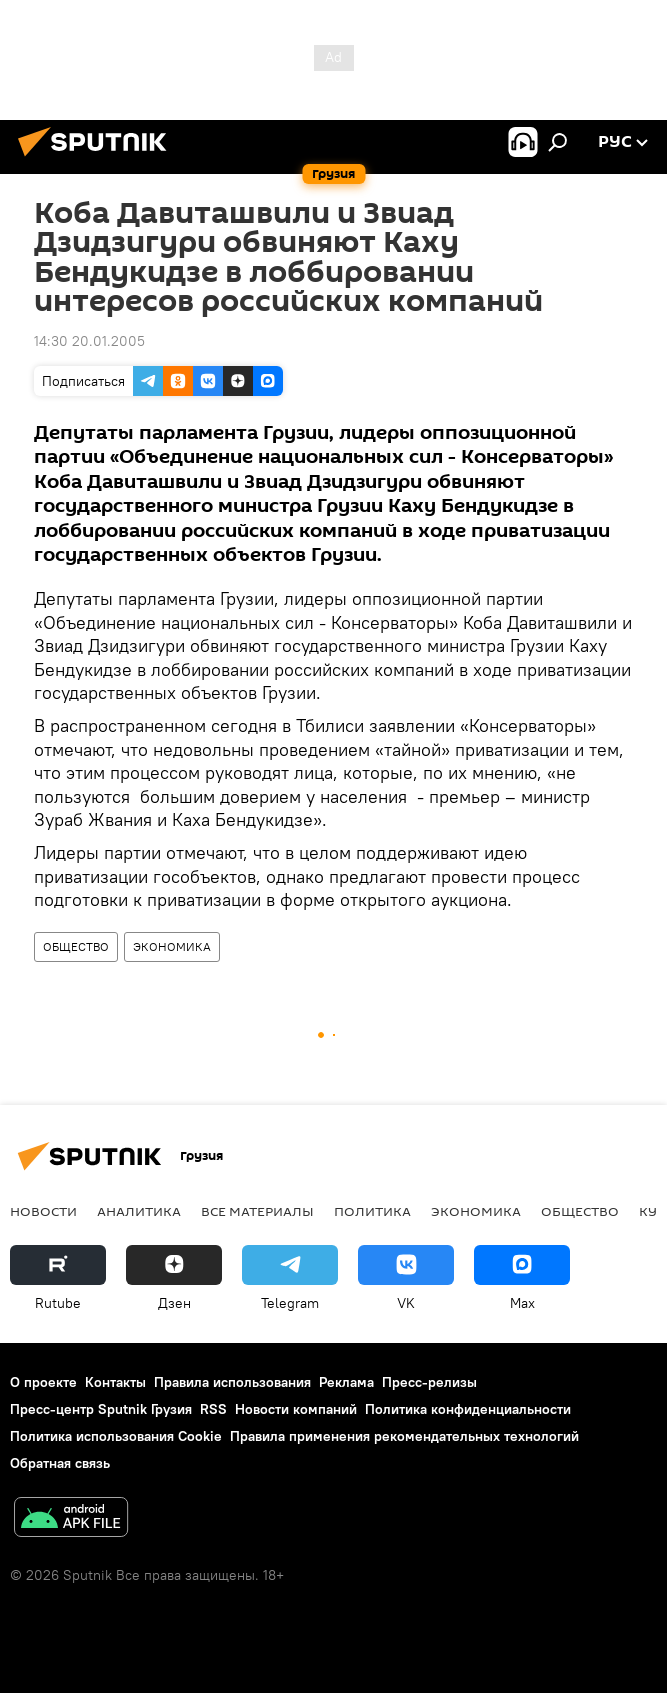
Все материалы (257, 1211)
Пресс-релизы (429, 1382)
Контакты (115, 1382)
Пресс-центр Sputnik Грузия (101, 1409)
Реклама (346, 1382)
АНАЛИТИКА (139, 1211)
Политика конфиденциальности (468, 1409)
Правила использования (232, 1382)
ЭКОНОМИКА (172, 946)
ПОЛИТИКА (372, 1211)
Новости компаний (296, 1409)
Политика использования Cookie (116, 1436)
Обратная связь (60, 1463)
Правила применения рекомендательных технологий (404, 1436)
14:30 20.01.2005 (89, 341)
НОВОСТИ (43, 1211)
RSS (213, 1409)
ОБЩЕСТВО (76, 946)
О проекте (43, 1382)
